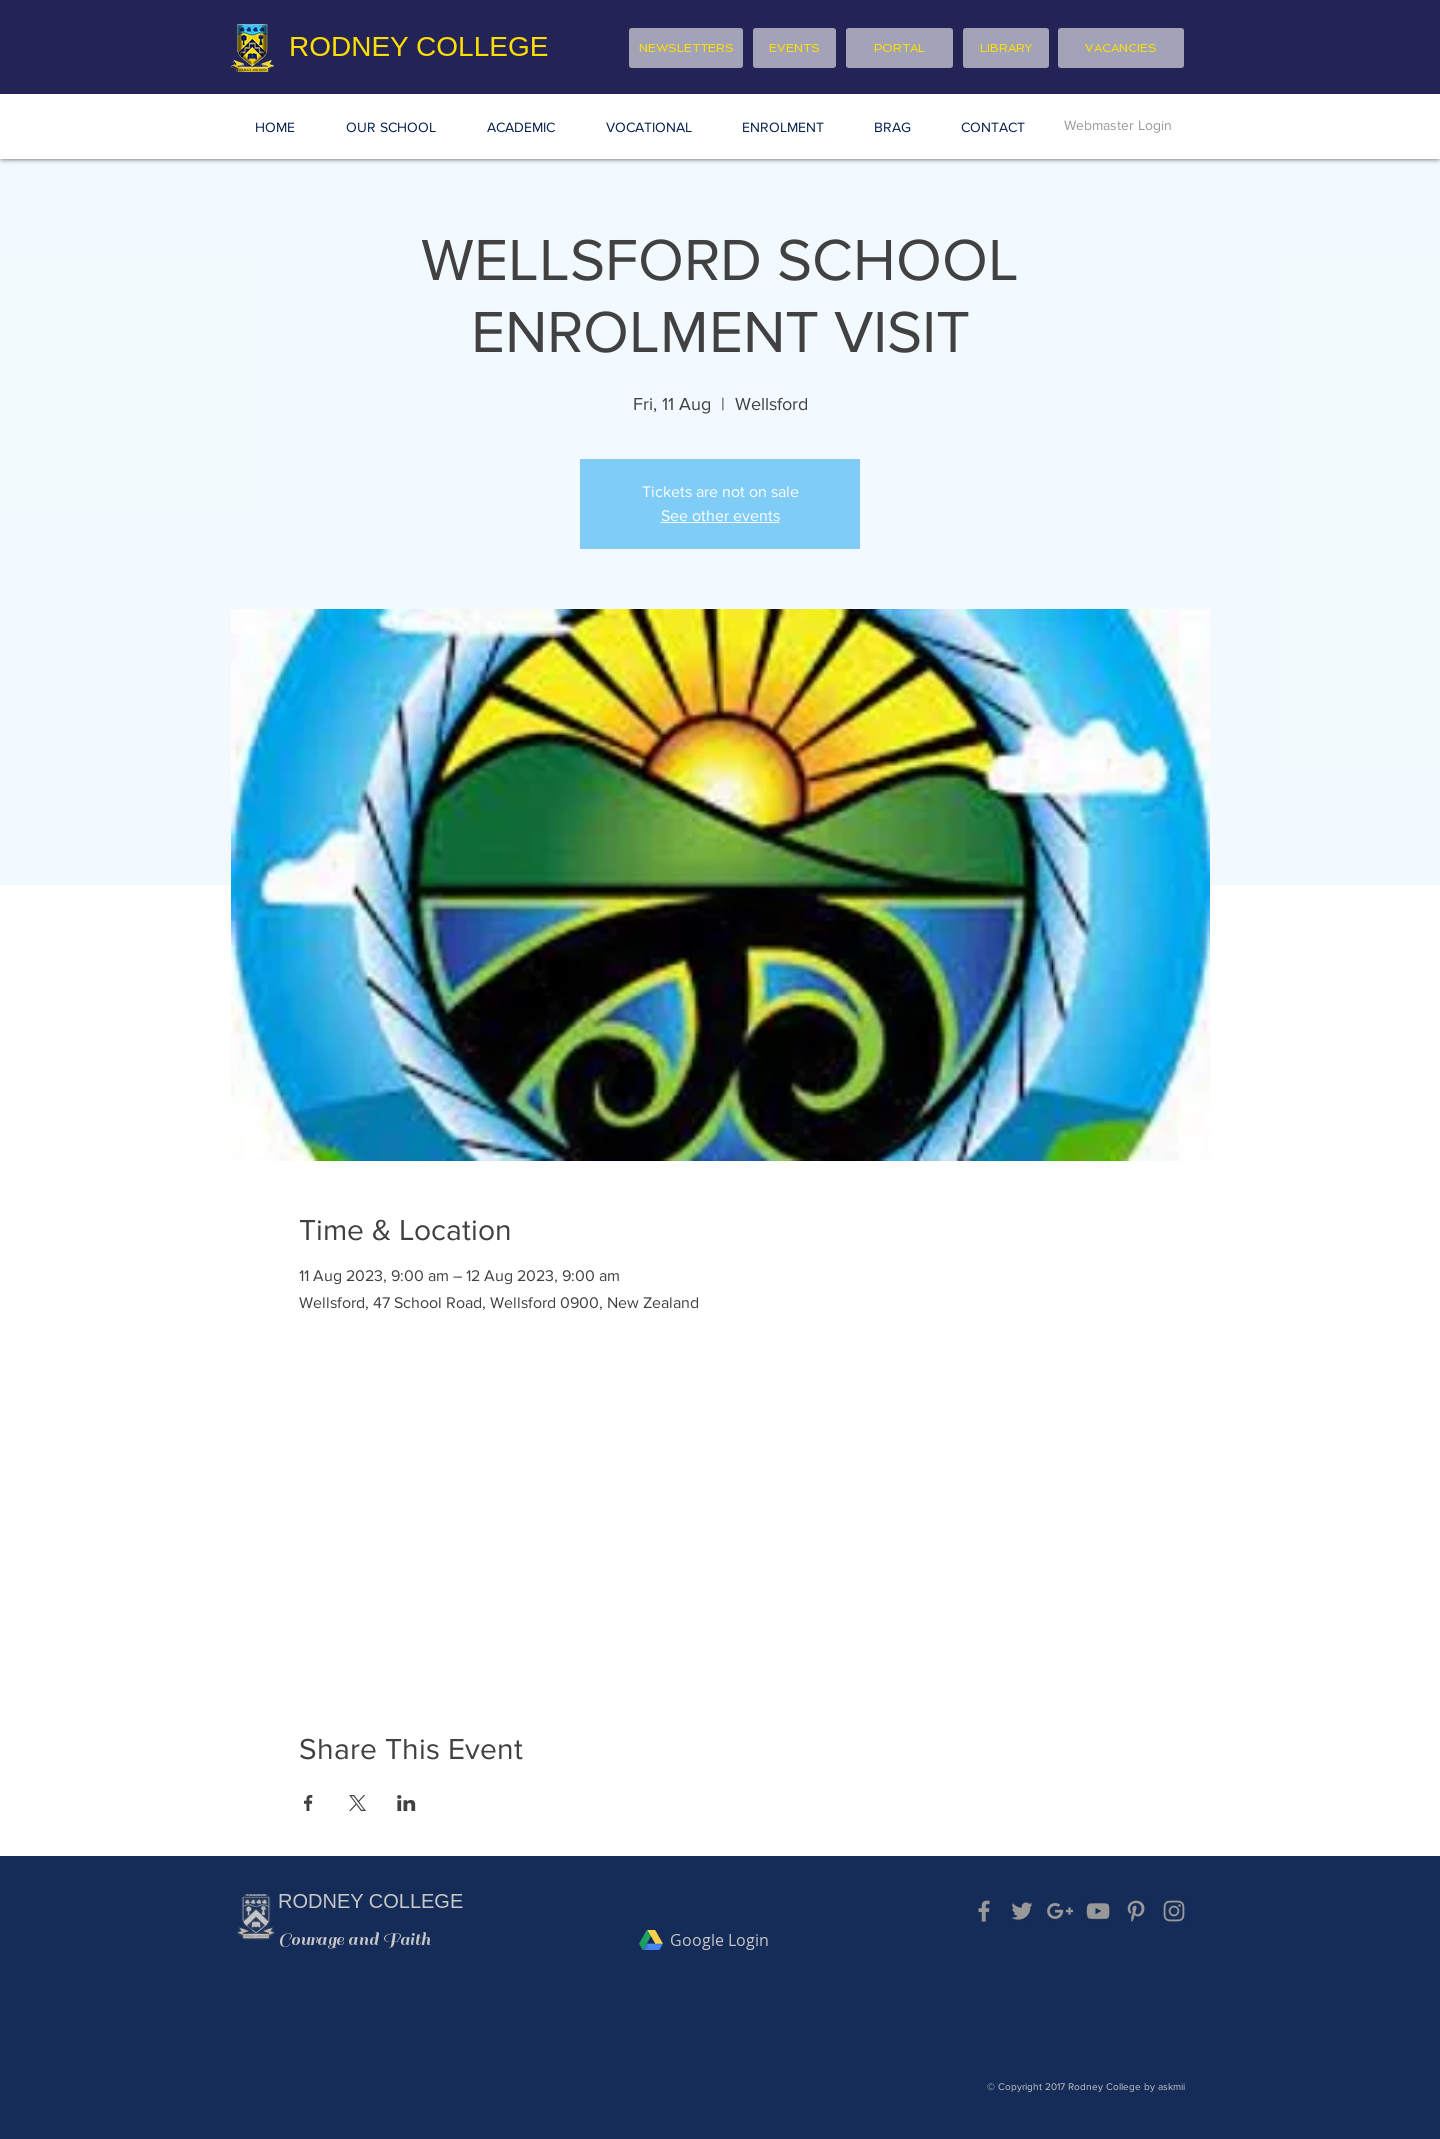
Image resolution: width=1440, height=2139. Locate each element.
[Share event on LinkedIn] (406, 1803)
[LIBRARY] (1006, 48)
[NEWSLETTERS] (686, 48)
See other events (720, 515)
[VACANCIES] (1121, 48)
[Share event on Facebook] (308, 1803)
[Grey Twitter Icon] (1022, 1911)
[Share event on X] (357, 1803)
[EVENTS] (794, 48)
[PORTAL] (899, 48)
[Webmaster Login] (1118, 126)
